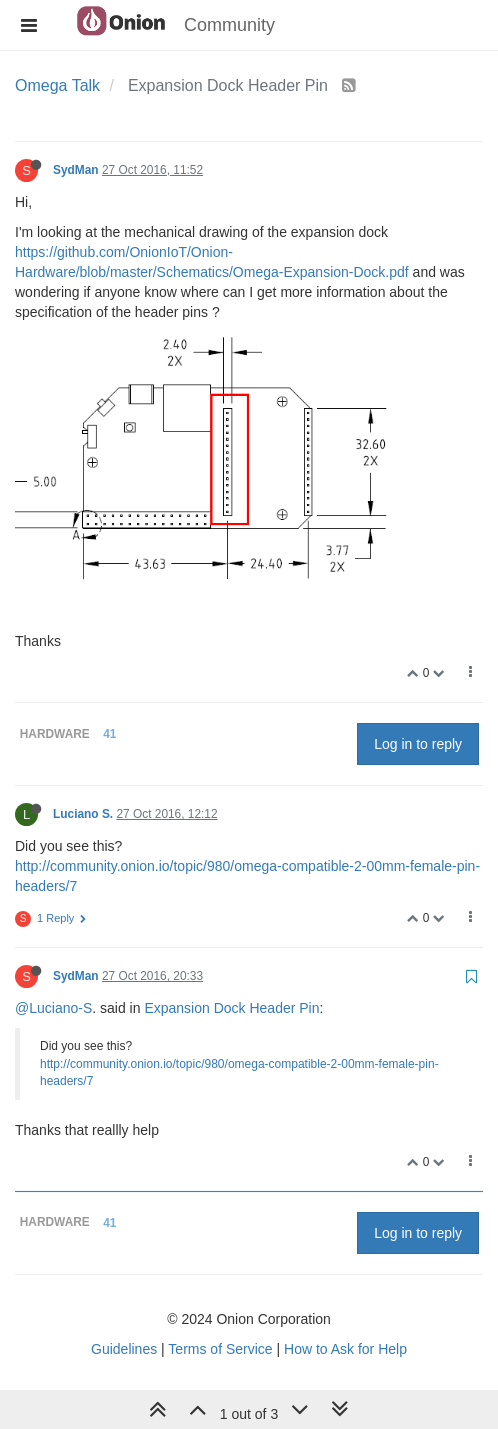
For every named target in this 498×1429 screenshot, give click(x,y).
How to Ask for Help (345, 1349)
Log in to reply (418, 744)
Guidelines (124, 1349)
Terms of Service (220, 1349)
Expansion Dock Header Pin (231, 1008)
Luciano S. (83, 814)
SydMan (76, 170)
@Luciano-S (53, 1008)
